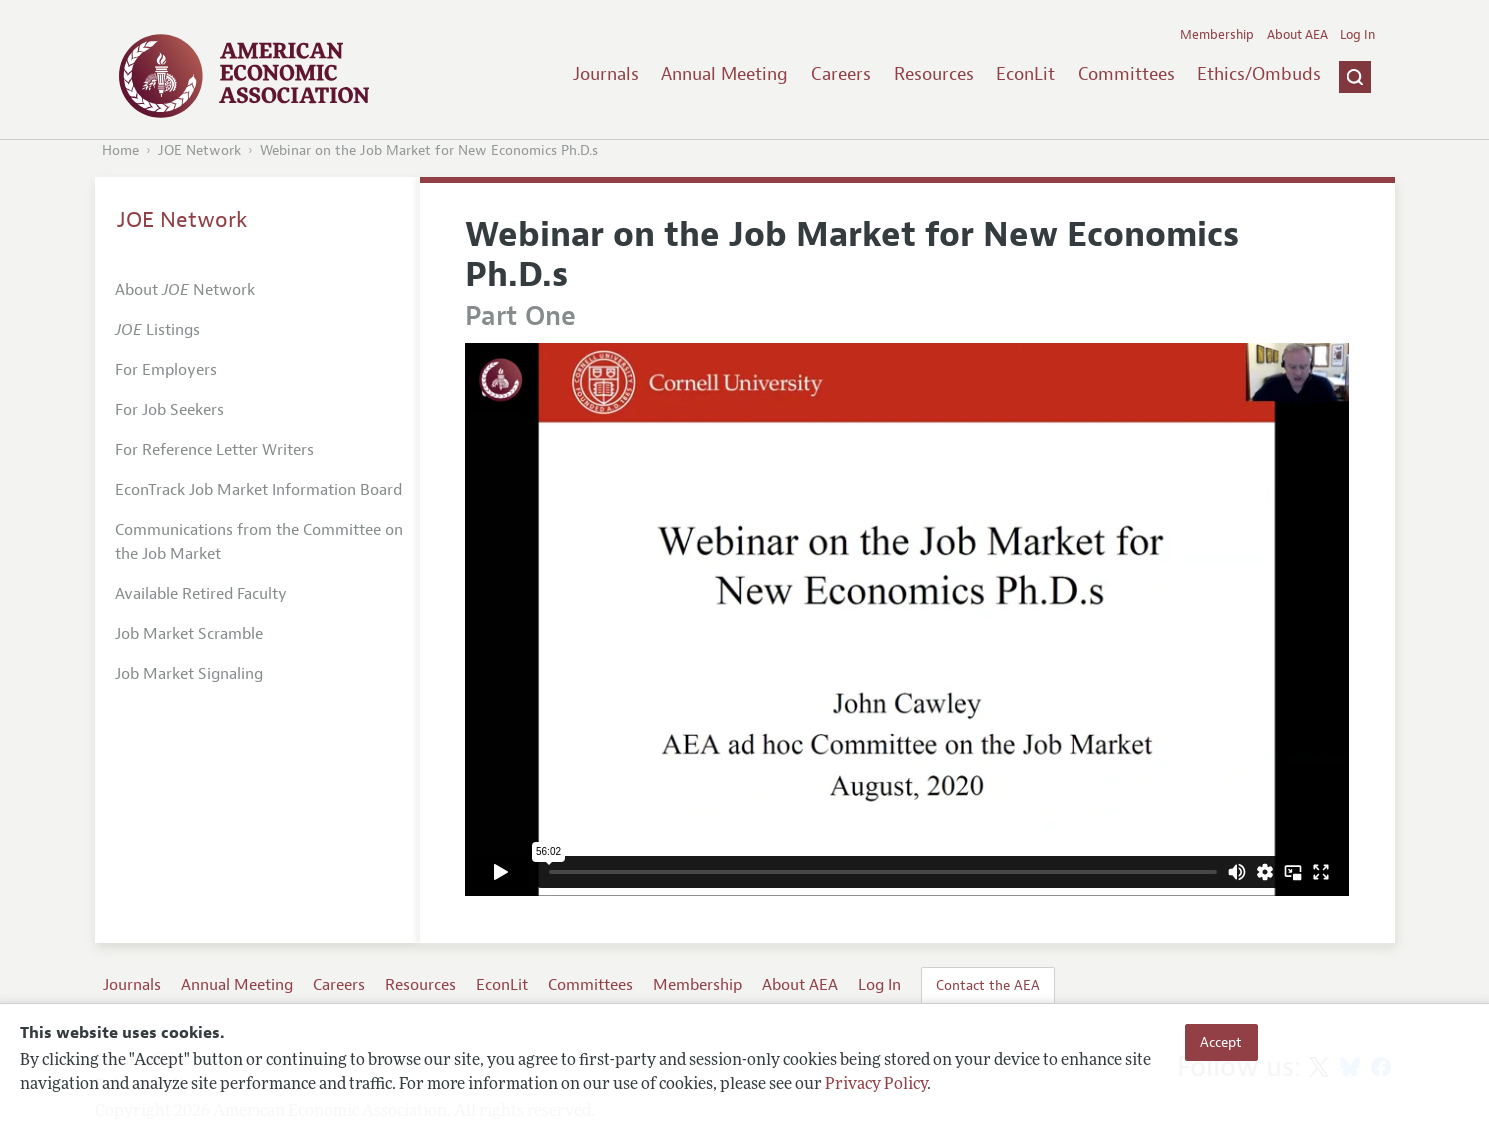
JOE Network (199, 150)
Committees (1126, 74)
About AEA (1297, 35)
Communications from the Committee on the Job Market (259, 542)
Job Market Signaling (189, 674)
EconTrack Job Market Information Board (258, 490)
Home (120, 150)
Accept (1221, 1042)
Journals (606, 74)
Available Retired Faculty (201, 594)
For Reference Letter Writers (214, 450)
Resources (934, 74)
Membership (1217, 35)
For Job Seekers (169, 410)
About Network (185, 290)
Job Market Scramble (189, 634)
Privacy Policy (876, 1085)
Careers (841, 74)
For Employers (166, 370)
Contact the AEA (988, 985)
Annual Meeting (724, 74)
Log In (1357, 35)
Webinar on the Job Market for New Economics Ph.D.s (429, 150)
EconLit (1025, 74)
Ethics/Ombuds (1259, 74)
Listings (157, 330)
